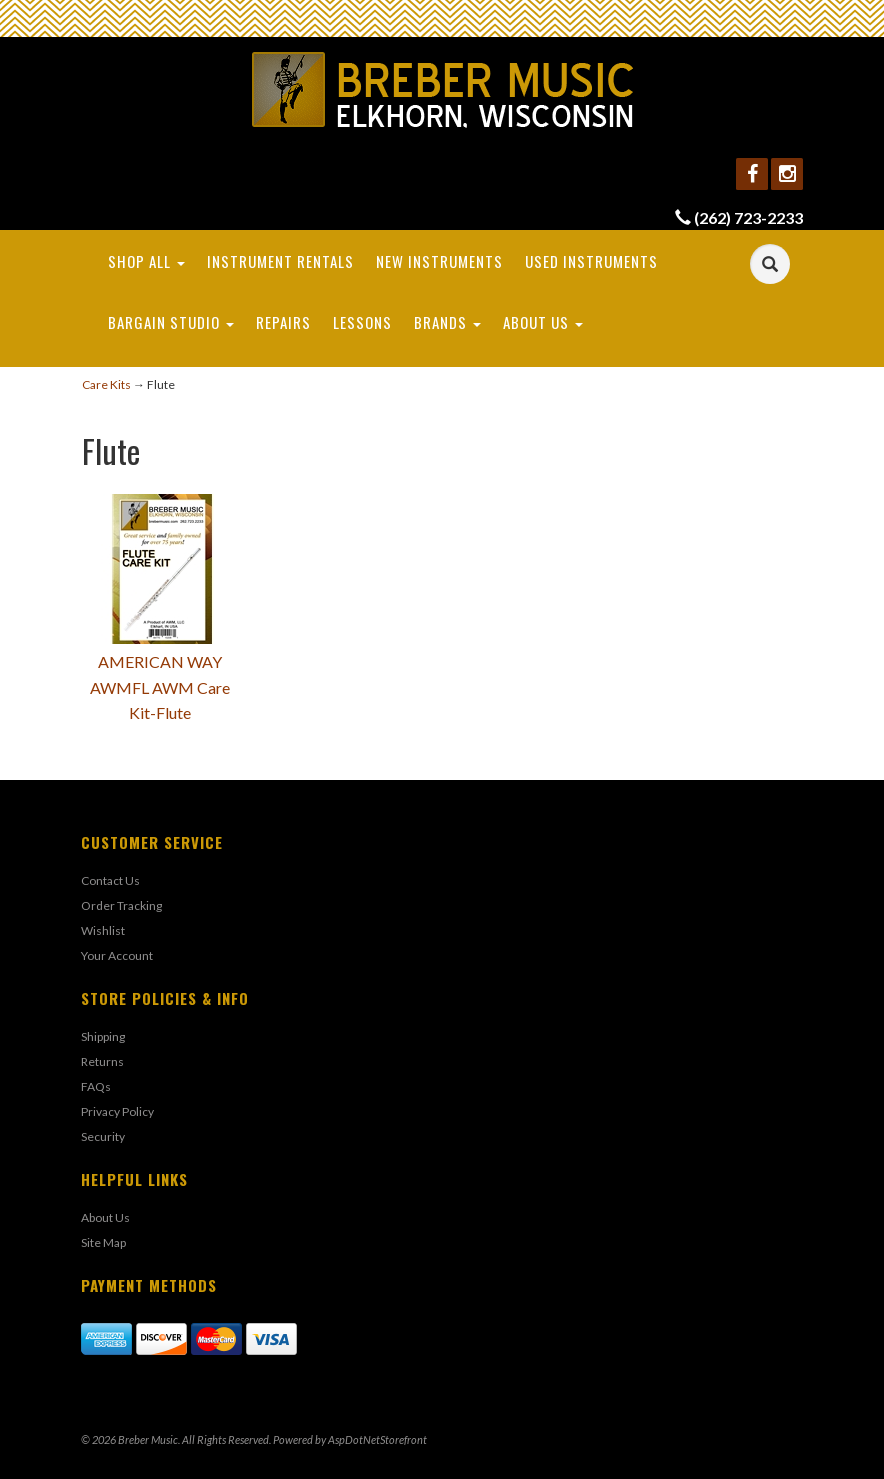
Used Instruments (591, 261)
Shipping (103, 1036)
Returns (102, 1061)
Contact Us (110, 880)
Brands (447, 322)
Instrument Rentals (280, 261)
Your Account (117, 955)
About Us (543, 322)
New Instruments (439, 261)
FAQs (96, 1086)
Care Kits (106, 384)
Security (103, 1136)
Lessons (362, 322)
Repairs (283, 322)
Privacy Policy (117, 1111)
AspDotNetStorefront (377, 1439)
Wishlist (103, 930)
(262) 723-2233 (748, 217)
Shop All (146, 261)
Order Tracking (121, 905)
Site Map (103, 1242)
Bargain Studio (171, 322)
